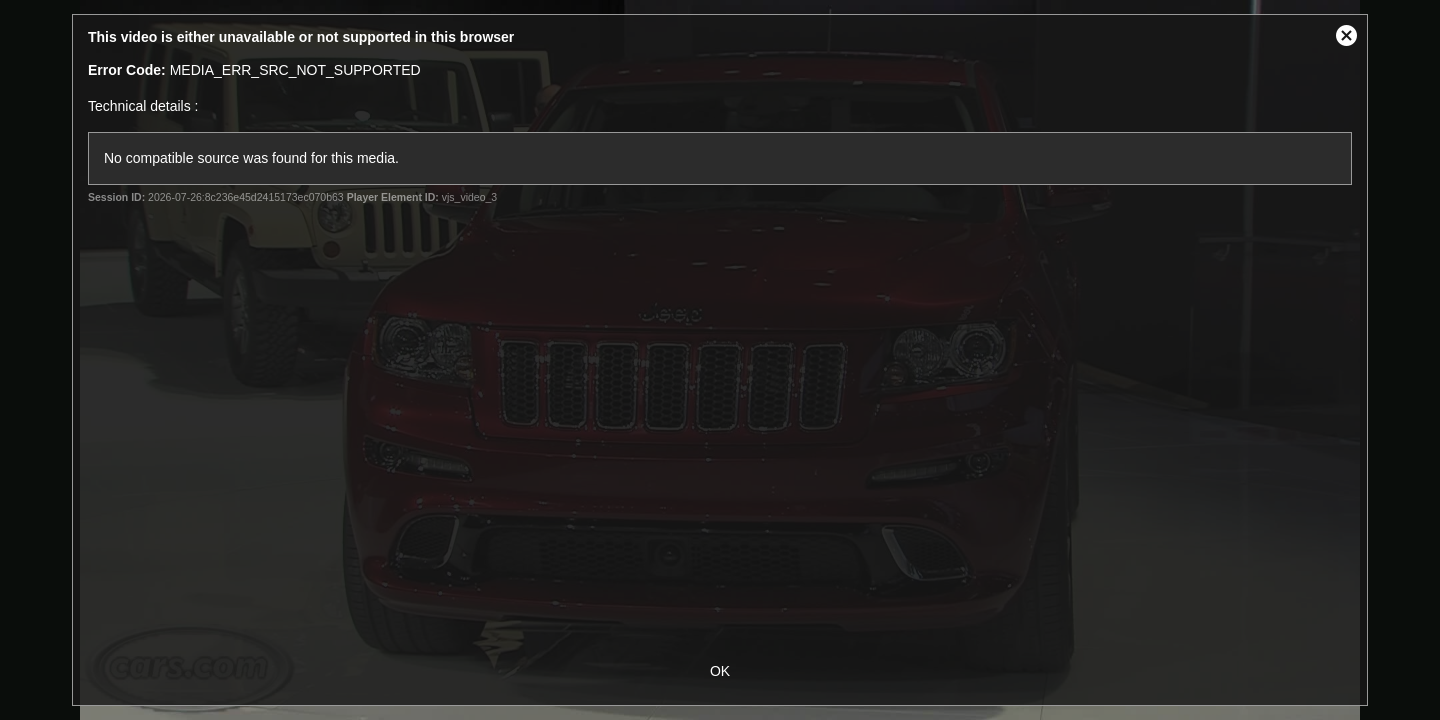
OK (720, 671)
